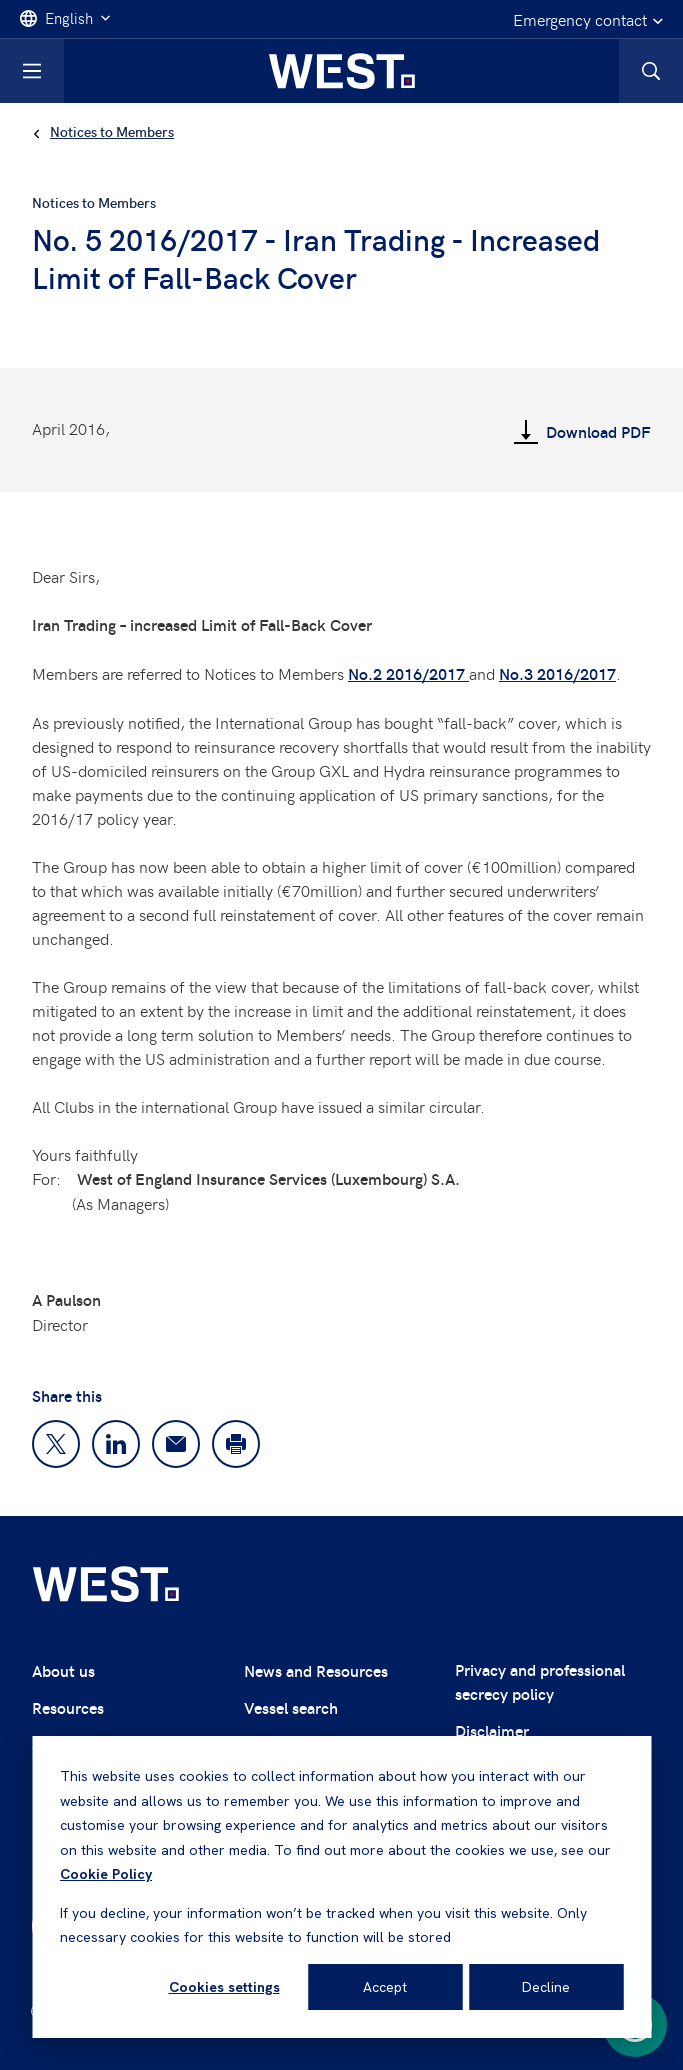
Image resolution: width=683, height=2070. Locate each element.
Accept (385, 1987)
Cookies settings (224, 1987)
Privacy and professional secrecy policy (540, 1681)
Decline (546, 1987)
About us (63, 1670)
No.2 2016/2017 (408, 673)
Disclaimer (492, 1730)
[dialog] (341, 1887)
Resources (68, 1707)
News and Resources (316, 1670)
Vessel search (291, 1707)
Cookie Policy (106, 1874)
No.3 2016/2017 (557, 673)
